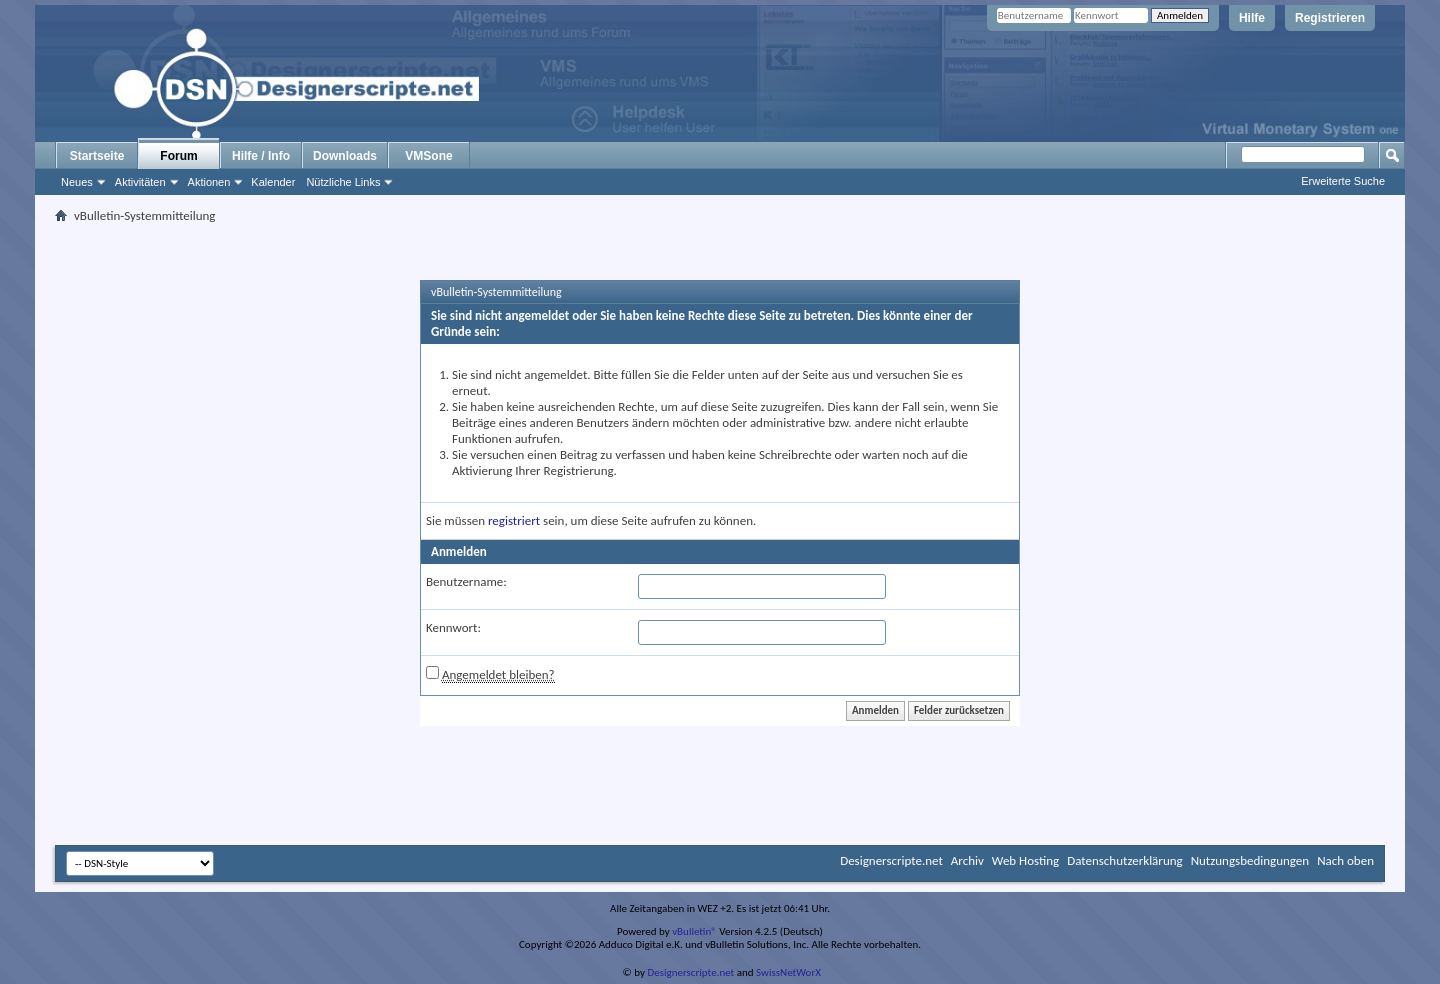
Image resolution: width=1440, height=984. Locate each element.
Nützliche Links (343, 182)
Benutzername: (466, 581)
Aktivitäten (140, 182)
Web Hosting (1025, 860)
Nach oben (1345, 860)
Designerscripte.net (891, 860)
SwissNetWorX (788, 972)
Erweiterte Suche (1343, 181)
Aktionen (209, 182)
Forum (178, 156)
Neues (77, 182)
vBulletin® (694, 931)
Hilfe (1252, 18)
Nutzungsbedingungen (1250, 860)
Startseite (97, 156)
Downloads (345, 156)
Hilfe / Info (261, 156)
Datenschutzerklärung (1125, 860)
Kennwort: (453, 627)
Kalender (273, 182)
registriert (514, 520)
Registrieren (1330, 18)
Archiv (967, 860)
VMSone (428, 156)
